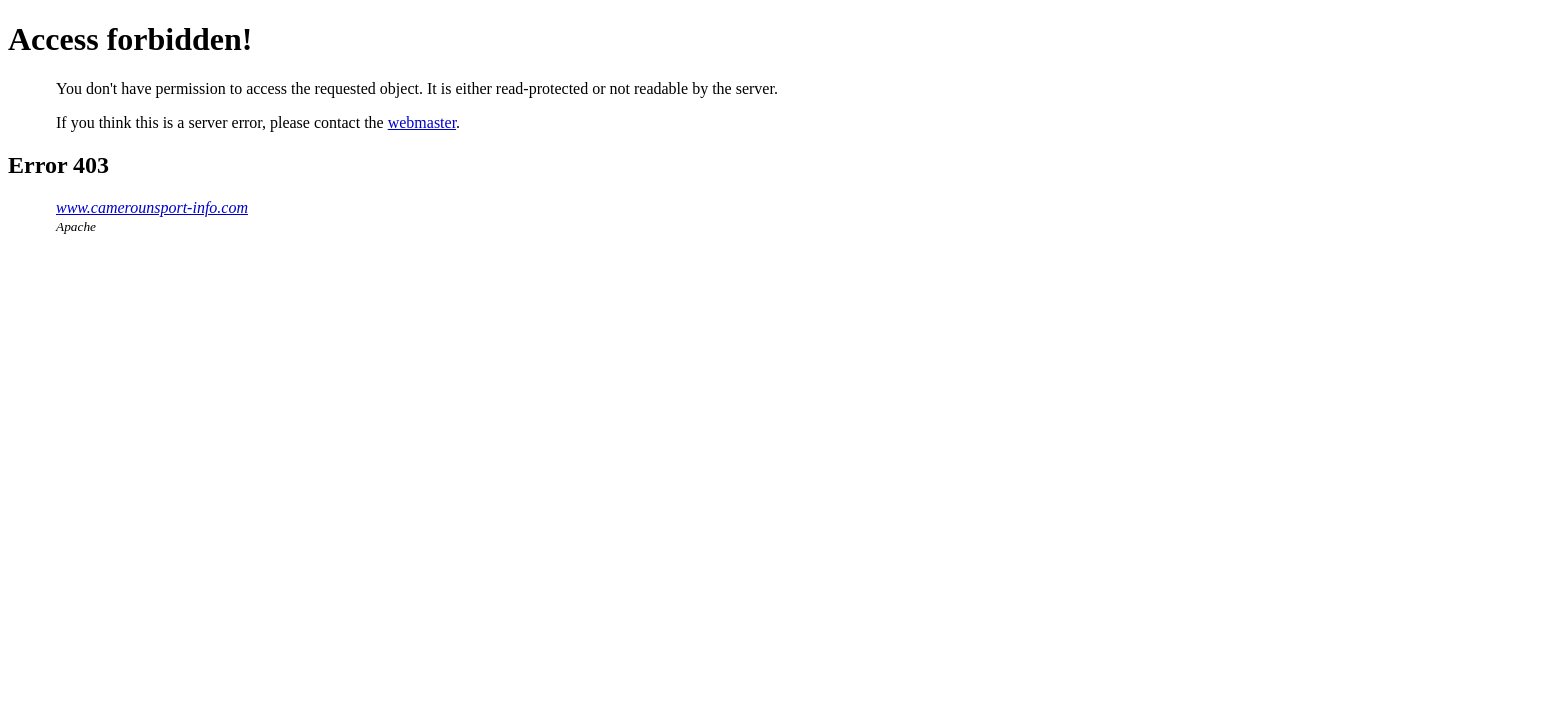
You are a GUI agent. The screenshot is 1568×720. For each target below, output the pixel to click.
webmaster (422, 122)
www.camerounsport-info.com (152, 207)
